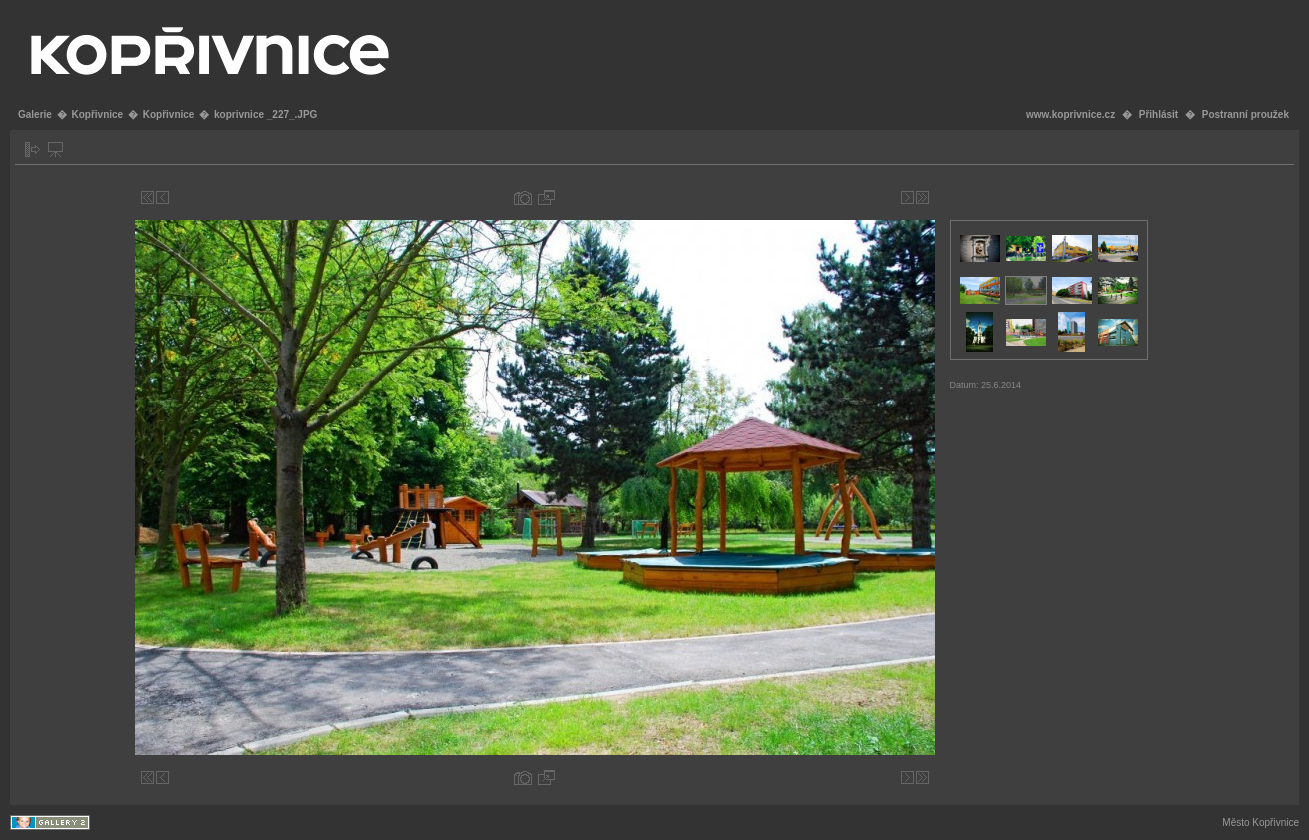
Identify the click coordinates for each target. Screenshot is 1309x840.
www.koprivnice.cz (1070, 114)
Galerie (35, 114)
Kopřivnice (97, 114)
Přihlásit (1158, 114)
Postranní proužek (1245, 114)
